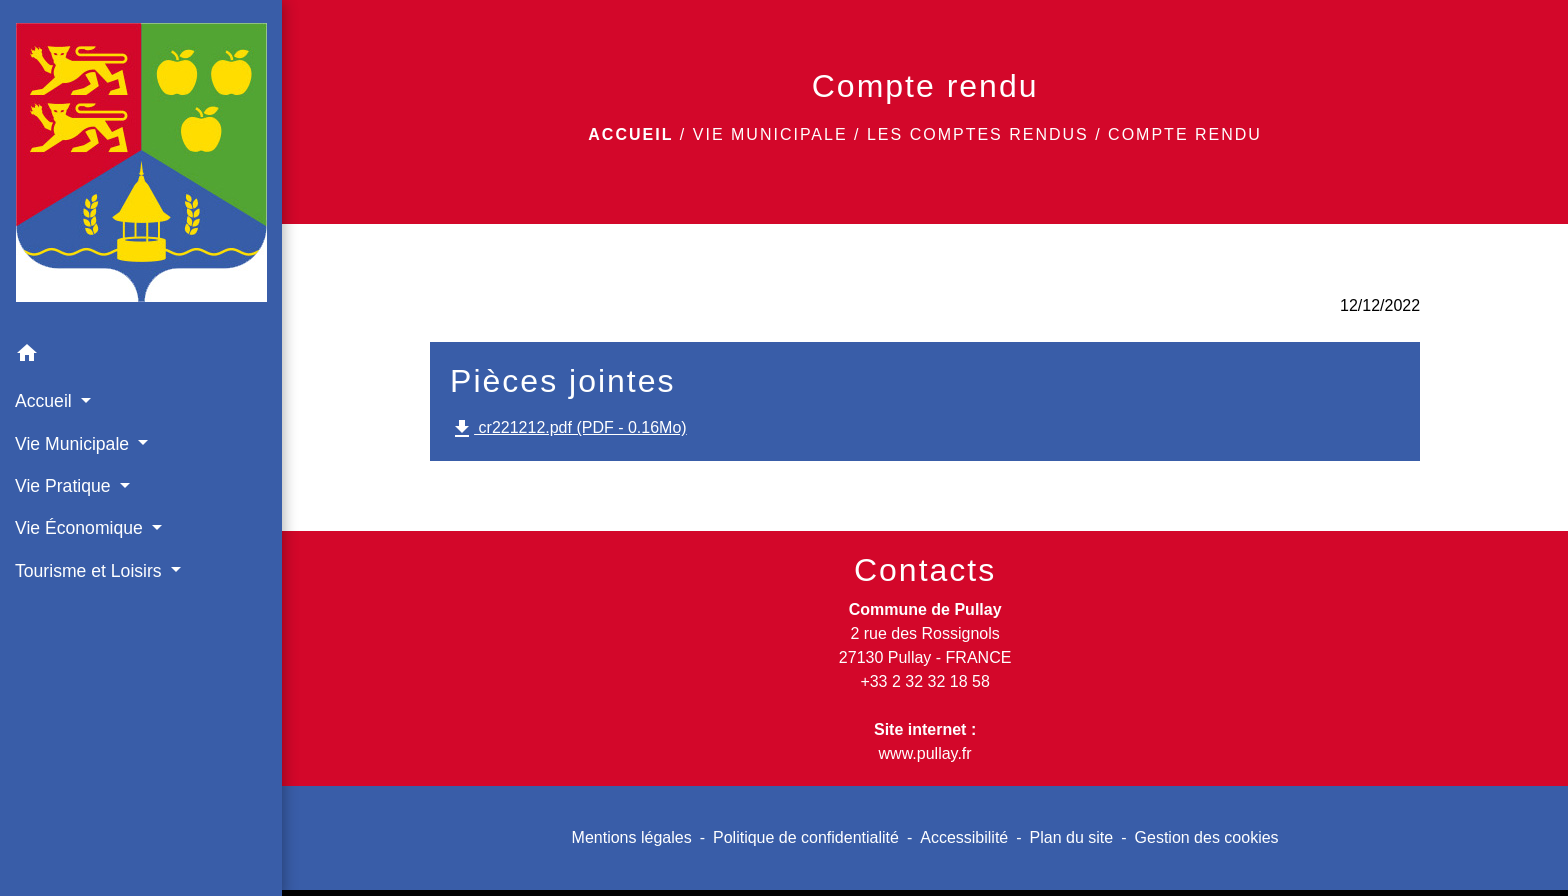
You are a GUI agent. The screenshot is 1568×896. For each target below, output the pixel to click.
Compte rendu (1185, 134)
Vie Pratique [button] (65, 486)
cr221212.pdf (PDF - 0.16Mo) (568, 429)
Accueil (630, 134)
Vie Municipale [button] (74, 444)
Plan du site (1072, 837)
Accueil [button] (46, 401)
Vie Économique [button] (81, 528)
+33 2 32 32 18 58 (924, 681)
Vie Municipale (770, 134)
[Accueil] (141, 166)
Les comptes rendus (978, 134)
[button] (141, 356)
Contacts (925, 570)
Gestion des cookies (1207, 837)
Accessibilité (964, 837)
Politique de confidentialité (806, 837)
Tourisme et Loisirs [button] (91, 571)
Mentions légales (632, 837)
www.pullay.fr (925, 753)
